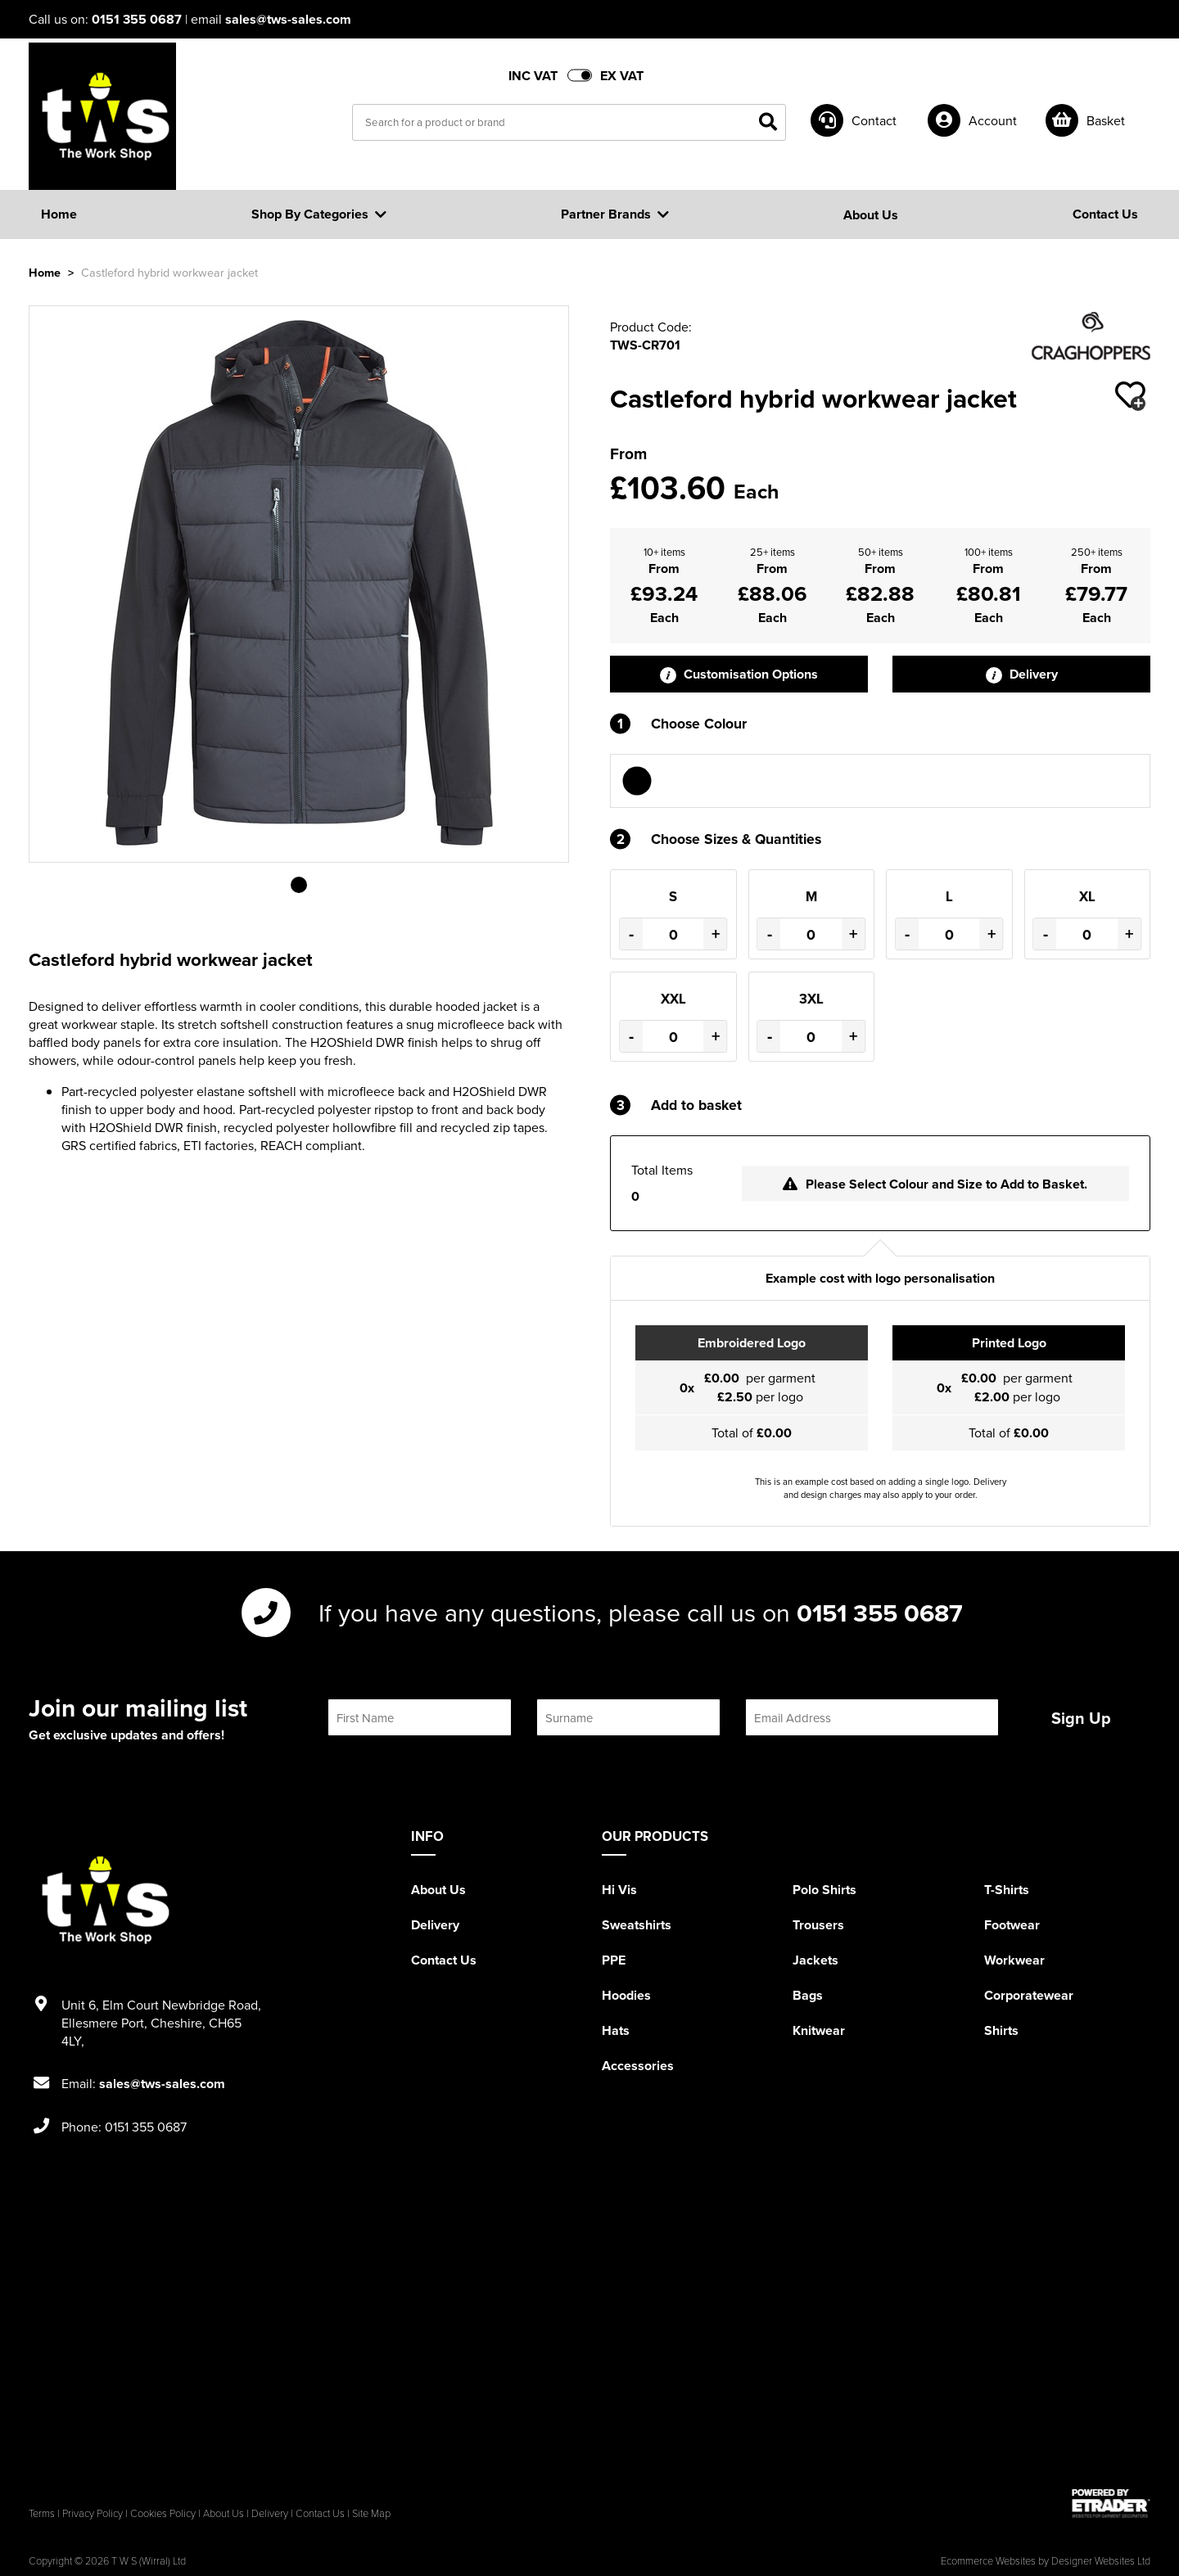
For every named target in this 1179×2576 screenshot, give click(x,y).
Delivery (1022, 674)
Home (45, 272)
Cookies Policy (163, 2513)
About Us (438, 1889)
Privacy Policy (92, 2513)
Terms (42, 2513)
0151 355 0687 (137, 19)
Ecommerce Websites (988, 2560)
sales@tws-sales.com (288, 19)
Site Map (371, 2513)
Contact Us (444, 1960)
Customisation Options (739, 674)
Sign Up (1081, 1718)
